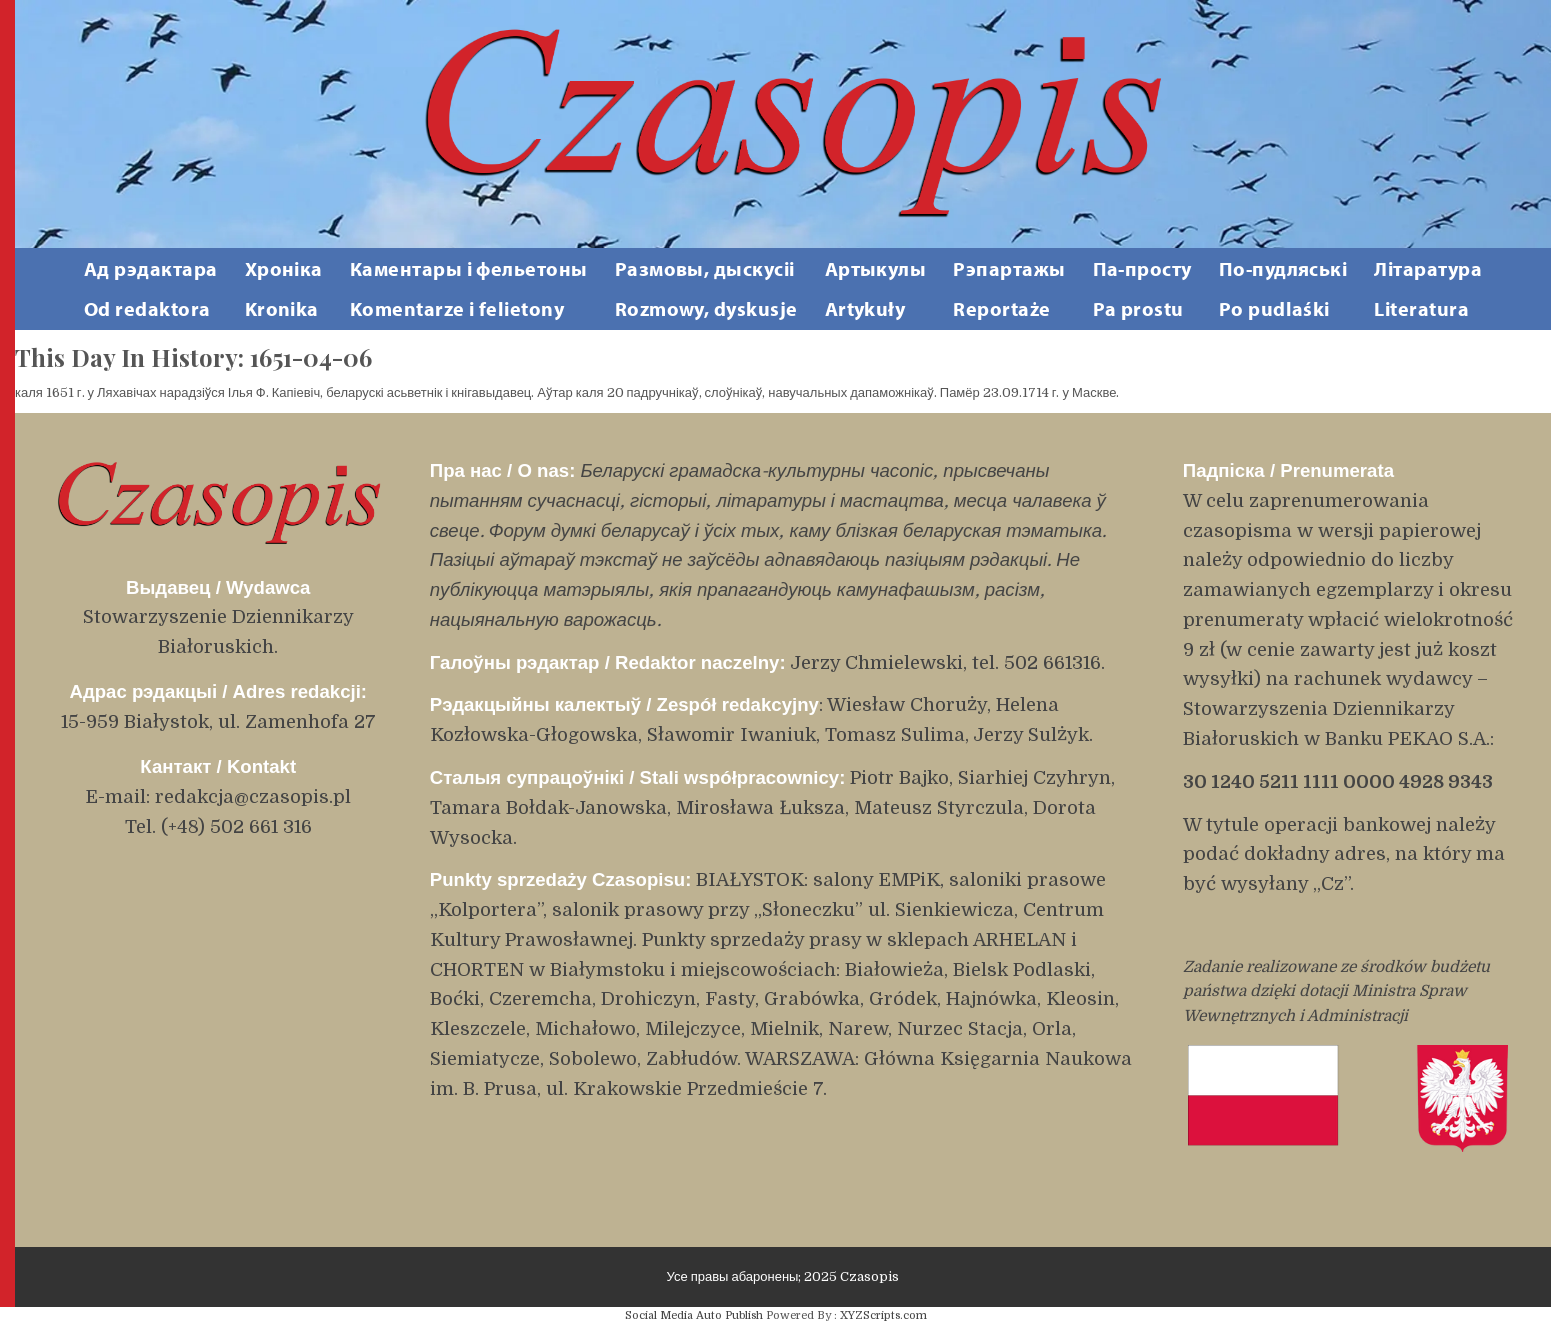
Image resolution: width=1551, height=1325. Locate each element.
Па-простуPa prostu (1142, 288)
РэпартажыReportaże (1009, 288)
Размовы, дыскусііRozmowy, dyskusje (706, 288)
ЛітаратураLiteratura (1428, 288)
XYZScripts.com (883, 1315)
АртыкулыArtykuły (876, 288)
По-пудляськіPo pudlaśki (1283, 288)
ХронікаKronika (284, 288)
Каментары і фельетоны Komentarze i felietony (469, 288)
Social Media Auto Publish (694, 1315)
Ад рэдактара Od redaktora (151, 288)
